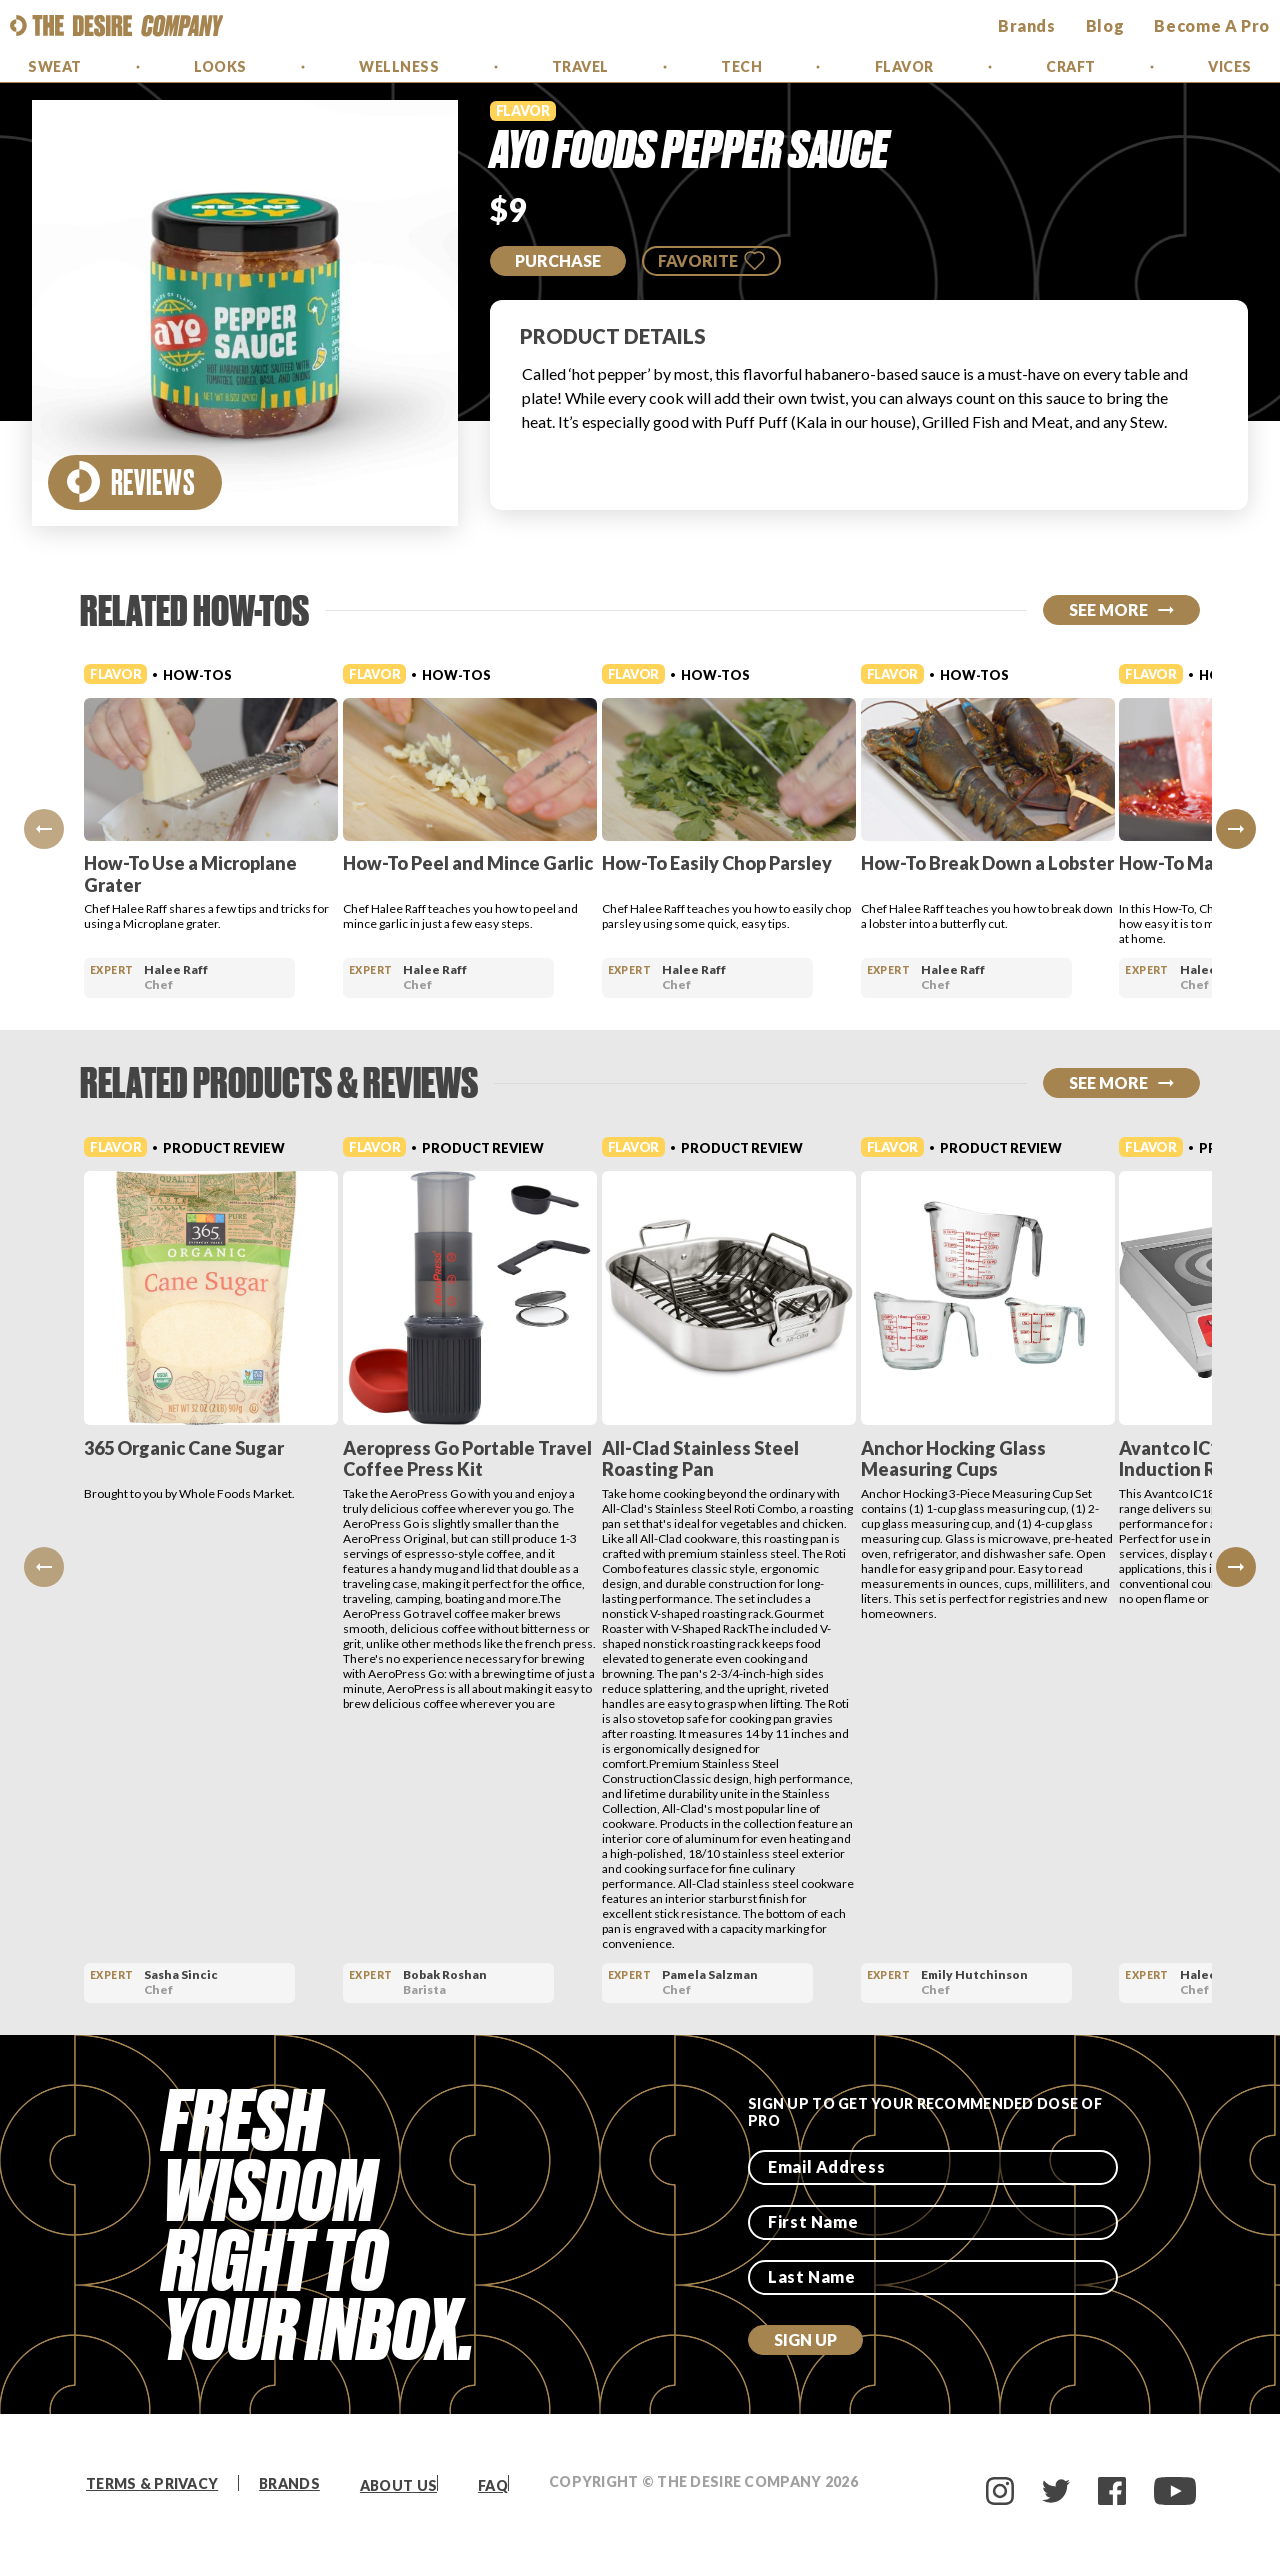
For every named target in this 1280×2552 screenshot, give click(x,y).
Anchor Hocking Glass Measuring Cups (1034, 1459)
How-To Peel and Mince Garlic (495, 863)
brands (1027, 25)
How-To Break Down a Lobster (1068, 863)
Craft (1071, 66)
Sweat (55, 66)
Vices (1230, 66)
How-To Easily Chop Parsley (771, 863)
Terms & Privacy (152, 2483)
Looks (220, 66)
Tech (741, 66)
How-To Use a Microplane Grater (190, 874)
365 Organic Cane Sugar (184, 1448)
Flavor (904, 66)
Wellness (399, 66)
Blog (1105, 25)
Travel (580, 66)
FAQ (493, 2485)
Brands (289, 2483)
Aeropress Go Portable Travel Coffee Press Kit (494, 1459)
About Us (398, 2485)
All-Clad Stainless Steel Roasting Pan (754, 1459)
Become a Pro (1212, 25)
